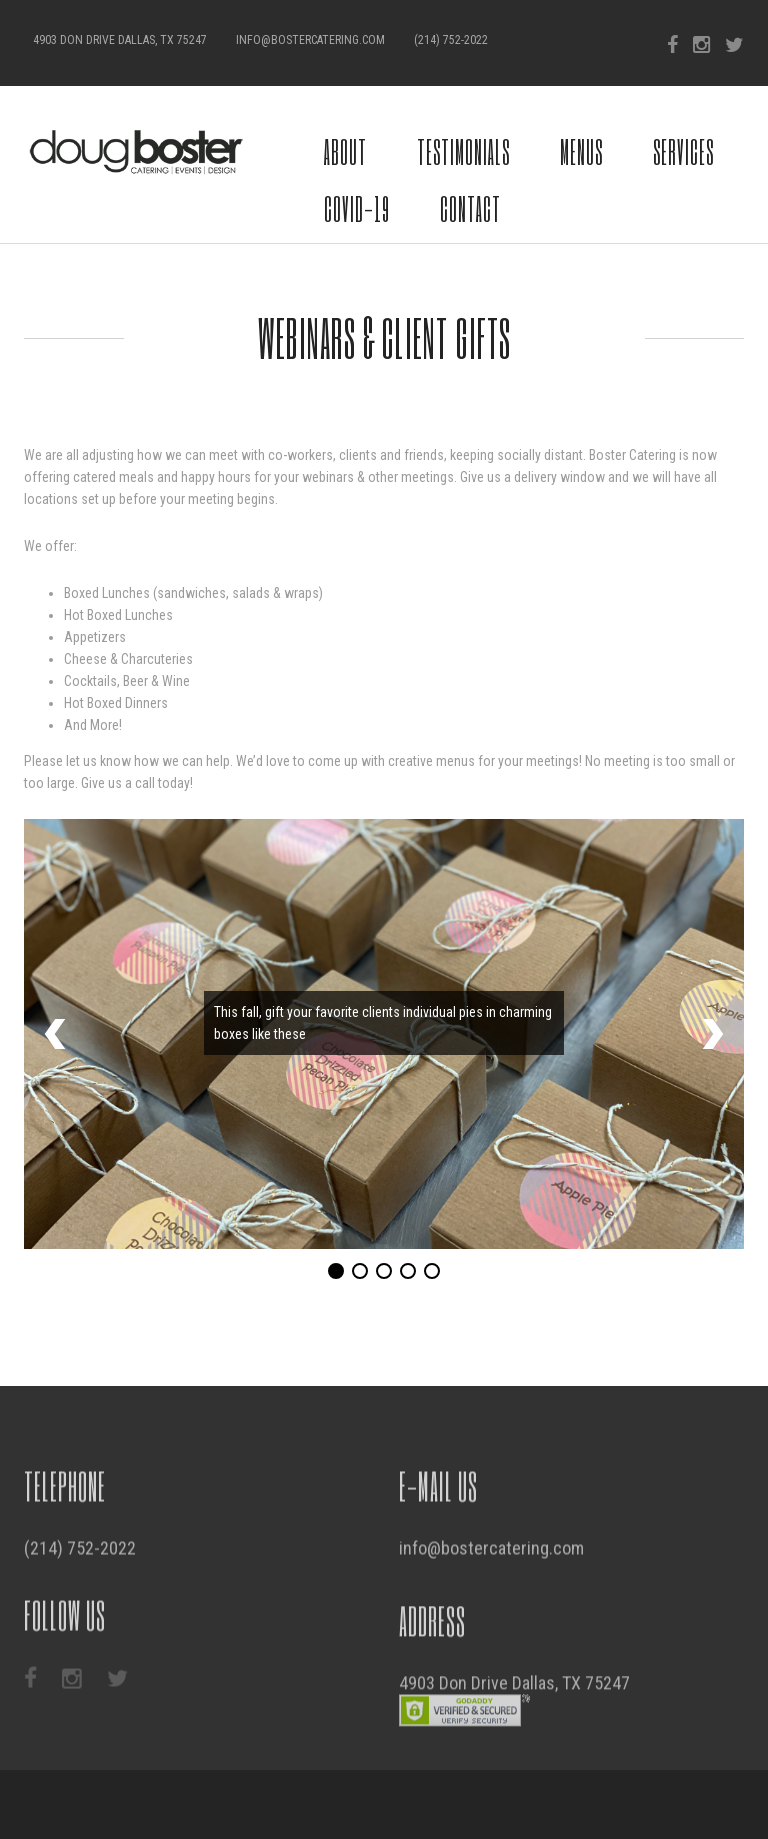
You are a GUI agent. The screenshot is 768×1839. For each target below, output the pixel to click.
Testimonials (463, 151)
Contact (470, 208)
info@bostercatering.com (310, 40)
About (345, 151)
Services (683, 151)
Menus (581, 151)
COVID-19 (357, 208)
